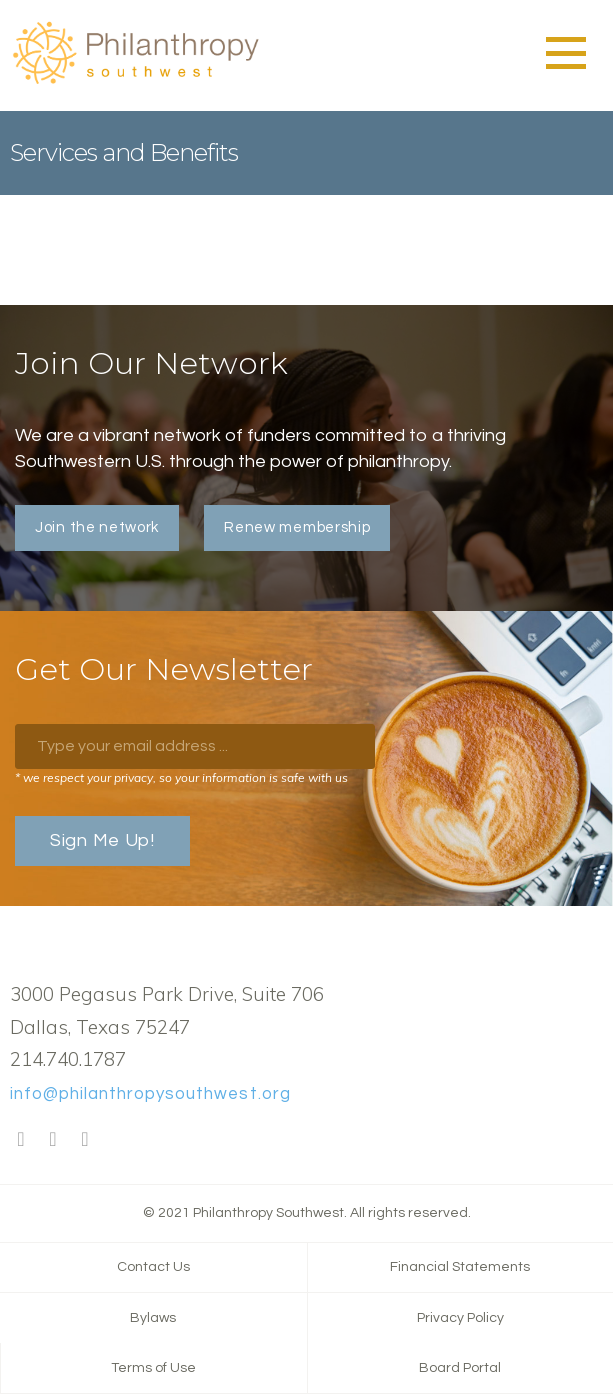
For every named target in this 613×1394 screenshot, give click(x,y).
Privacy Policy (460, 1318)
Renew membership (297, 527)
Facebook (21, 1140)
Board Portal (460, 1368)
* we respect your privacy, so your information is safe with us (181, 777)
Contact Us (153, 1267)
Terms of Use (153, 1368)
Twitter (53, 1140)
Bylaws (153, 1318)
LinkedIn (85, 1140)
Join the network (97, 527)
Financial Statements (460, 1267)
